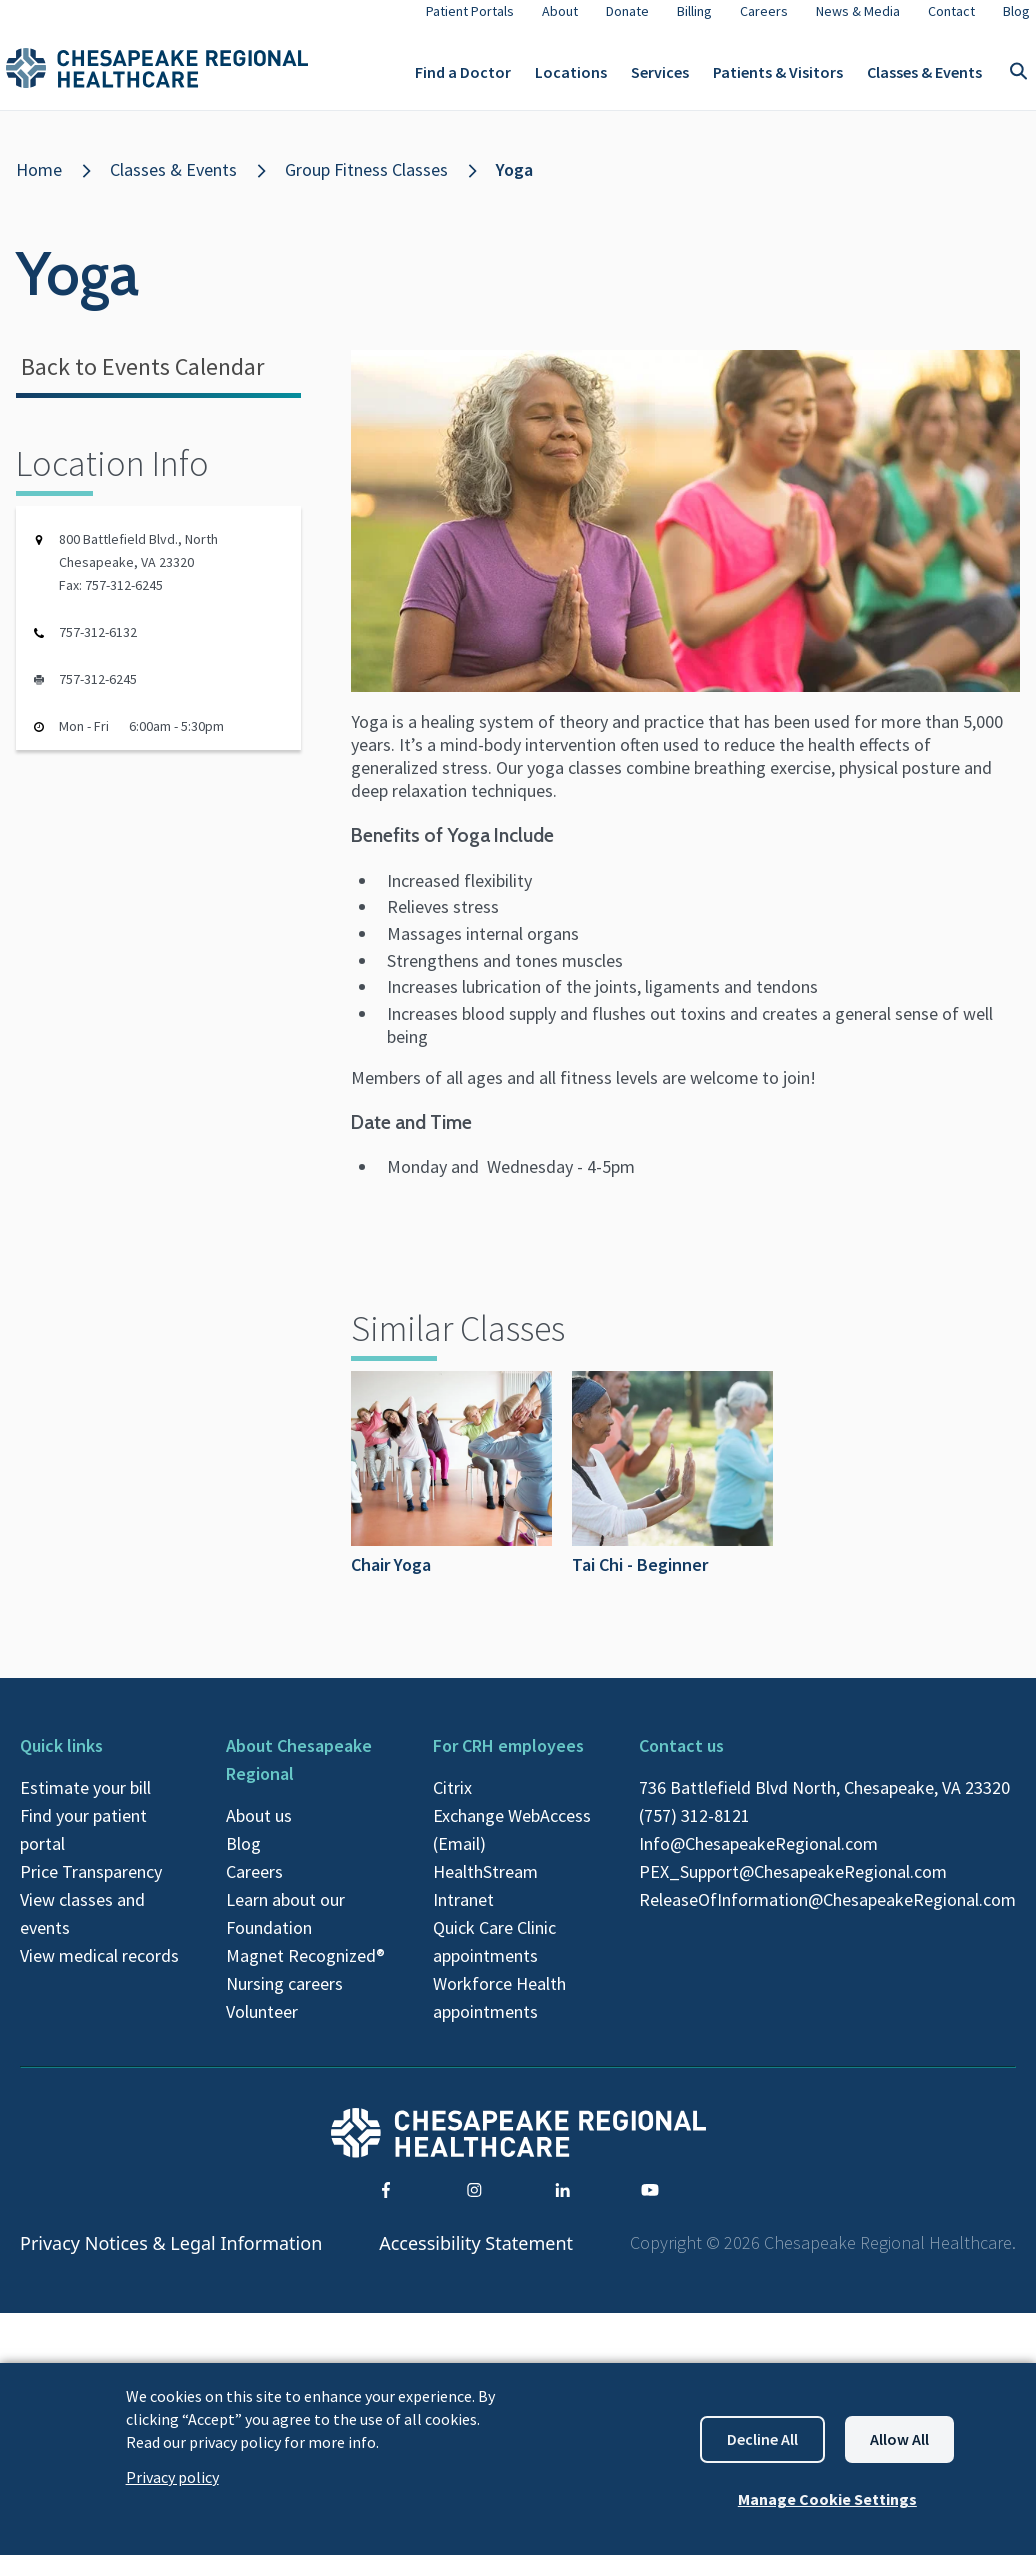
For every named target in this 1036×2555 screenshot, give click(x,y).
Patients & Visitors (778, 80)
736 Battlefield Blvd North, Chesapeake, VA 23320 (824, 1803)
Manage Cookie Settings (827, 2499)
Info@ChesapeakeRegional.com (758, 1859)
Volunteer (262, 2027)
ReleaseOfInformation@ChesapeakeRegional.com (827, 1915)
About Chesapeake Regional (299, 1775)
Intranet (463, 1915)
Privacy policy (172, 2477)
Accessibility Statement (476, 2259)
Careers (254, 1887)
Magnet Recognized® (305, 1971)
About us (259, 1831)
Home (39, 185)
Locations (571, 80)
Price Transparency (91, 1887)
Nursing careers (284, 1999)
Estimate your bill (85, 1803)
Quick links (61, 1761)
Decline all (762, 2439)
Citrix (452, 1803)
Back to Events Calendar (142, 382)
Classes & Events (924, 80)
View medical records (99, 1971)
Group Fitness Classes (366, 185)
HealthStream (485, 1887)
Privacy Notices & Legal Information (171, 2259)
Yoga (514, 185)
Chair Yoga (451, 1489)
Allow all (899, 2439)
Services (660, 80)
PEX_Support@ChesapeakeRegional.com (793, 1887)
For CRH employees (508, 1761)
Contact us (681, 1761)
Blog (243, 1859)
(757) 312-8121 (694, 1831)
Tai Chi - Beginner (672, 1489)
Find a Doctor (463, 80)
